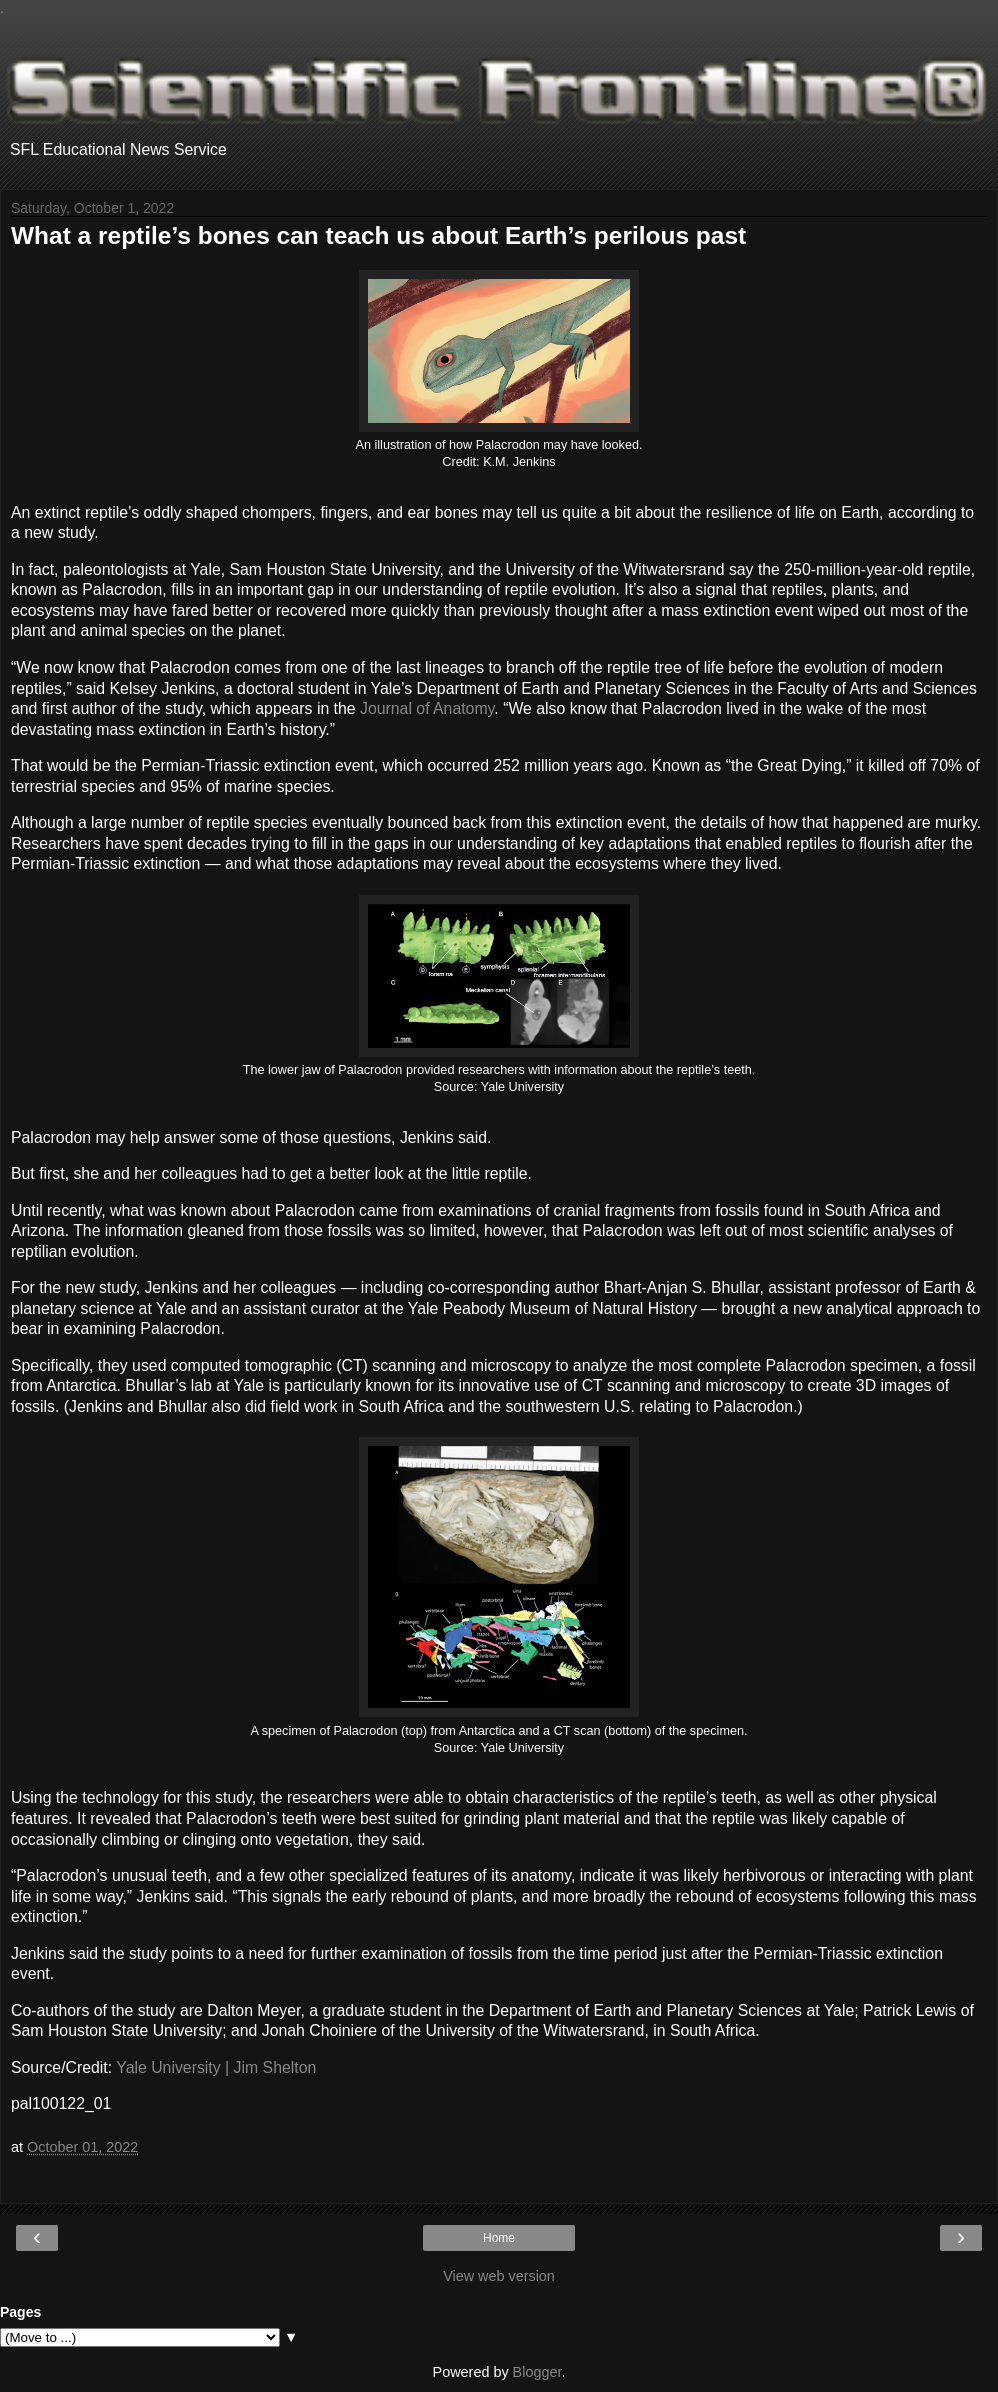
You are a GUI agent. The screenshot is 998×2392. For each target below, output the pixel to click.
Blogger (537, 2372)
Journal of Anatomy (427, 708)
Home (499, 2238)
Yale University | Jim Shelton (216, 2067)
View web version (499, 2276)
